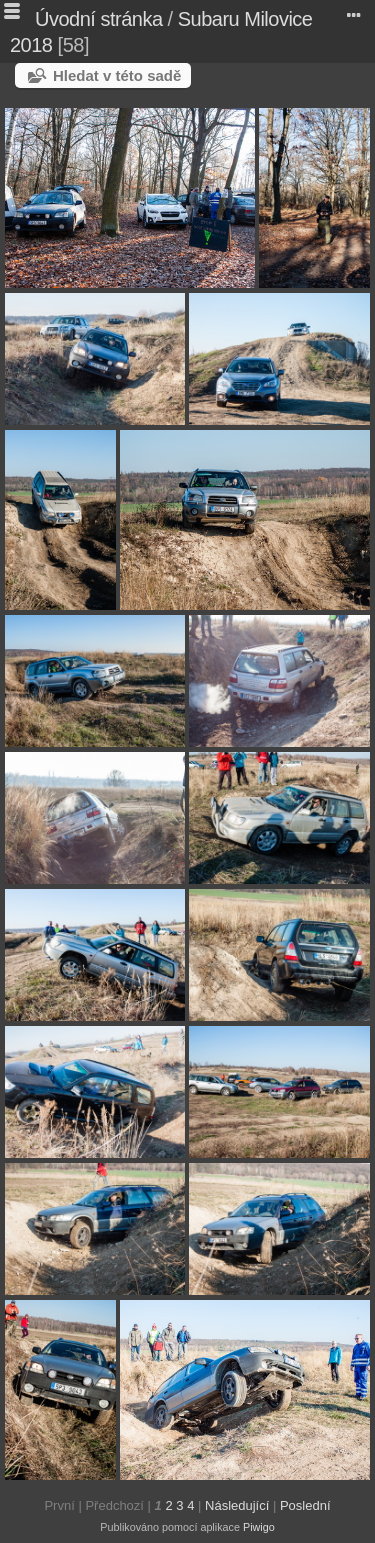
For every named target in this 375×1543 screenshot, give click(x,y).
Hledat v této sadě (117, 75)
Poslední (305, 1505)
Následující (237, 1505)
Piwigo (259, 1527)
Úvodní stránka (99, 19)
